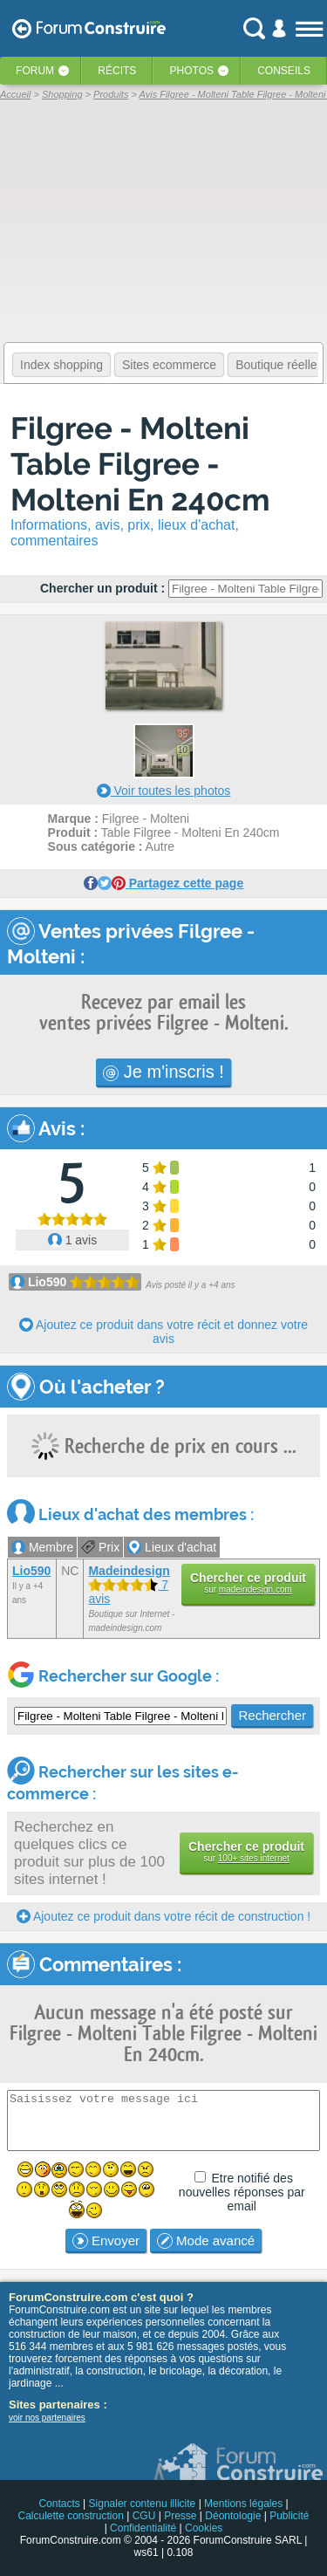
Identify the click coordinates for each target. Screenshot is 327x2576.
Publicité (289, 2516)
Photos (192, 71)
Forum (35, 71)
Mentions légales (243, 2503)
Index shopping (61, 365)
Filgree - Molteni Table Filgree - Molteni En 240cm (140, 463)
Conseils (283, 71)
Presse (180, 2516)
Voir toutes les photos (164, 791)
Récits (117, 71)
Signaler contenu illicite (142, 2503)
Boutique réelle (276, 365)
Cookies (203, 2528)
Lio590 (47, 1282)
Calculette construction (70, 2516)
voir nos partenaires (47, 2417)
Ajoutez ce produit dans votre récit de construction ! (163, 1916)
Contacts (58, 2503)
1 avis (72, 1240)
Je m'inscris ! (163, 1071)
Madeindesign (128, 1571)
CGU (144, 2516)
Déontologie (233, 2516)
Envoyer (106, 2241)
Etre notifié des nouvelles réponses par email (242, 2192)
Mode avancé (206, 2241)
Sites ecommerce (169, 365)
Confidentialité (143, 2528)
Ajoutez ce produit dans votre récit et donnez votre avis (163, 1332)
